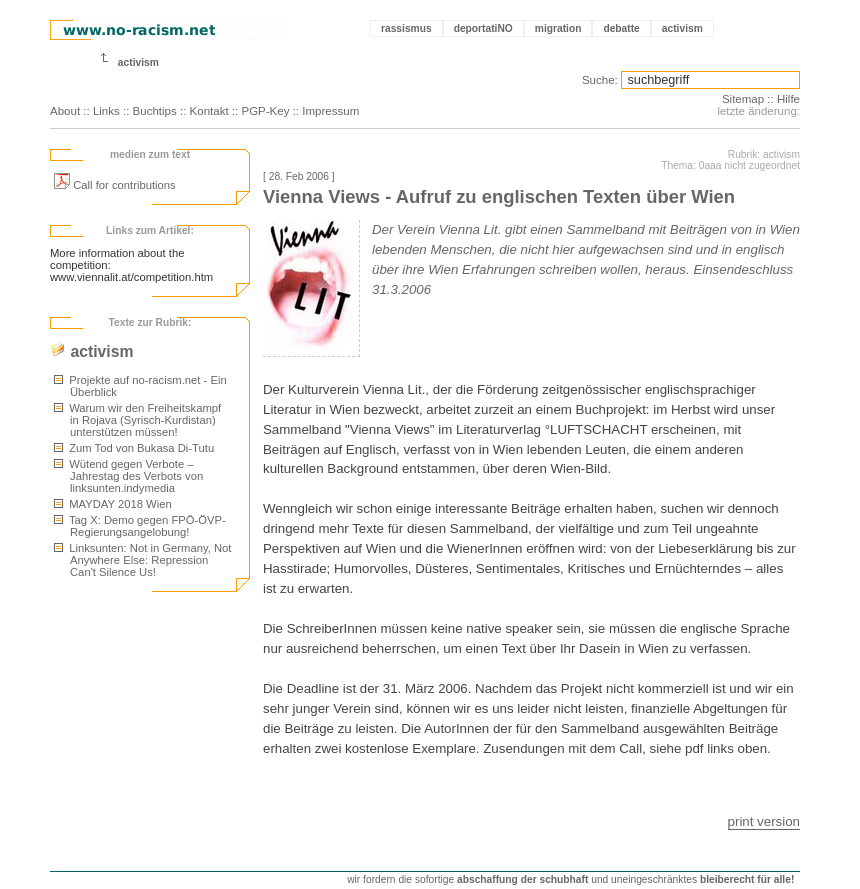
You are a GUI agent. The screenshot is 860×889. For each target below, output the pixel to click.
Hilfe (788, 99)
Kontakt (209, 111)
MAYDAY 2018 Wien (113, 504)
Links (106, 111)
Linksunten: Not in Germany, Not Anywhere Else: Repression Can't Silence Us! (143, 560)
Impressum (330, 111)
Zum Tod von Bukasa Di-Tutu (134, 448)
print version (764, 821)
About (65, 111)
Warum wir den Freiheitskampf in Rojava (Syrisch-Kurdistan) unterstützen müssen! (137, 420)
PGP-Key (265, 111)
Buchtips (155, 111)
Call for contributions (115, 185)
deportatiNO (483, 28)
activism (682, 28)
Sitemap (743, 99)
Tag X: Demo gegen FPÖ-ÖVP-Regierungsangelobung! (140, 526)
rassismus (406, 28)
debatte (621, 28)
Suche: (600, 80)
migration (558, 28)
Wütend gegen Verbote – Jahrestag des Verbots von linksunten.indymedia (128, 476)
